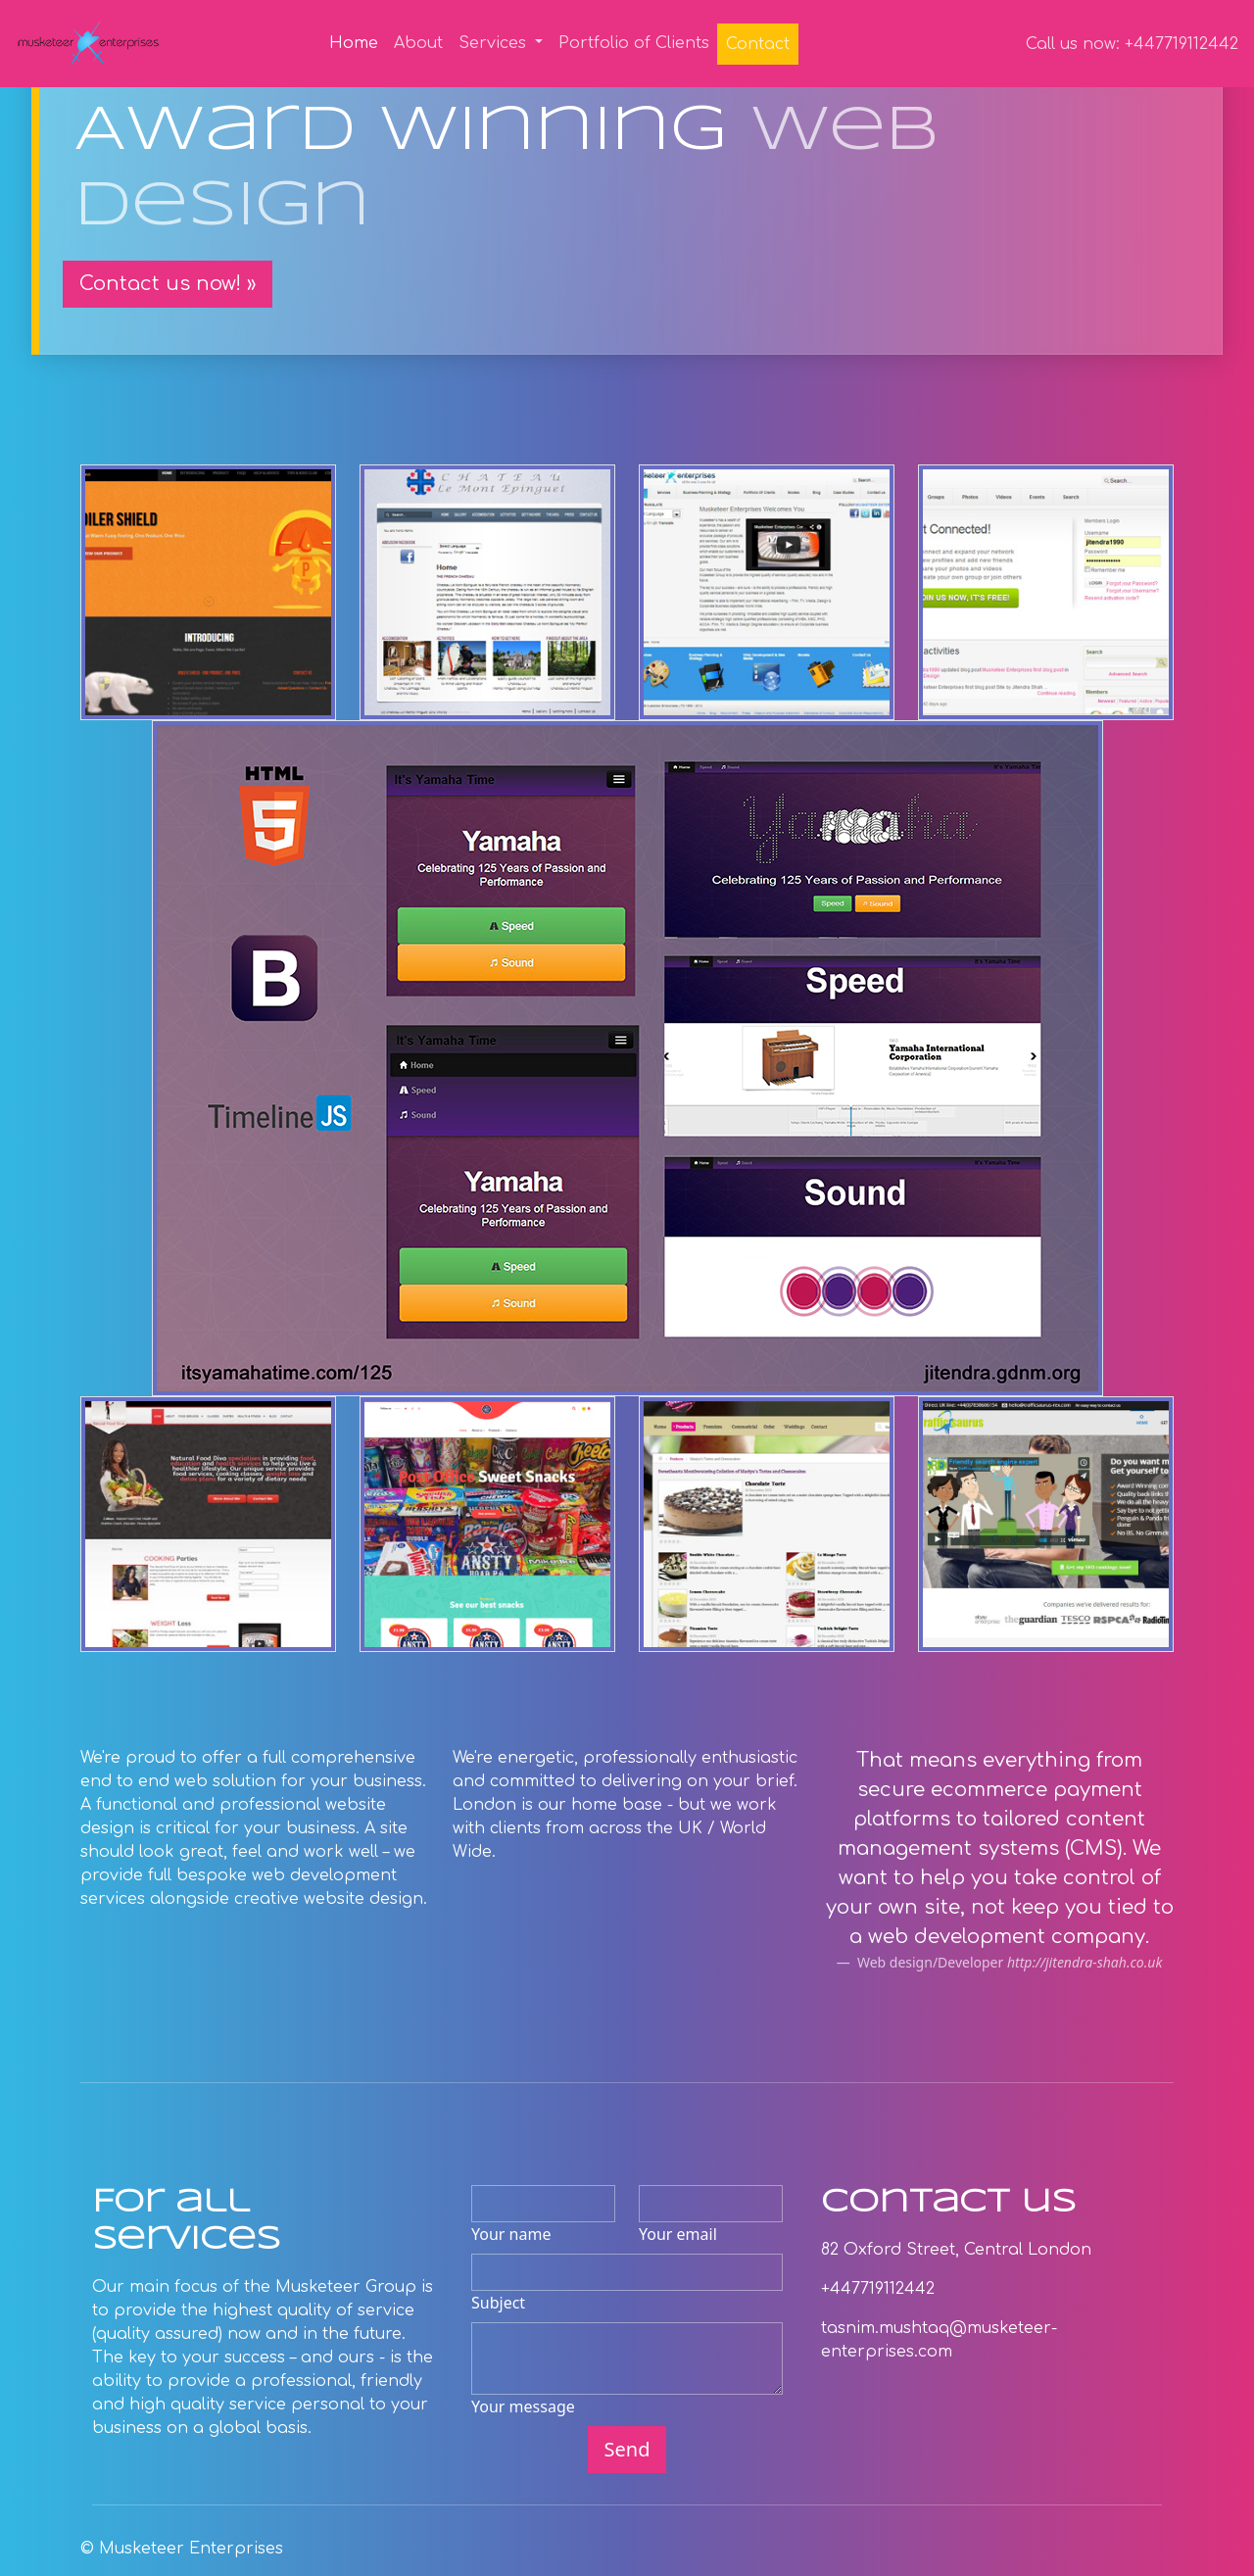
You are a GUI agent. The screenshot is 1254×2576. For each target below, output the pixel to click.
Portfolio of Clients (633, 43)
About (418, 43)
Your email (678, 2234)
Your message (523, 2406)
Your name (511, 2234)
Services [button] (494, 43)
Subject (498, 2302)
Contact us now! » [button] (167, 283)
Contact (758, 44)
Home (357, 41)
